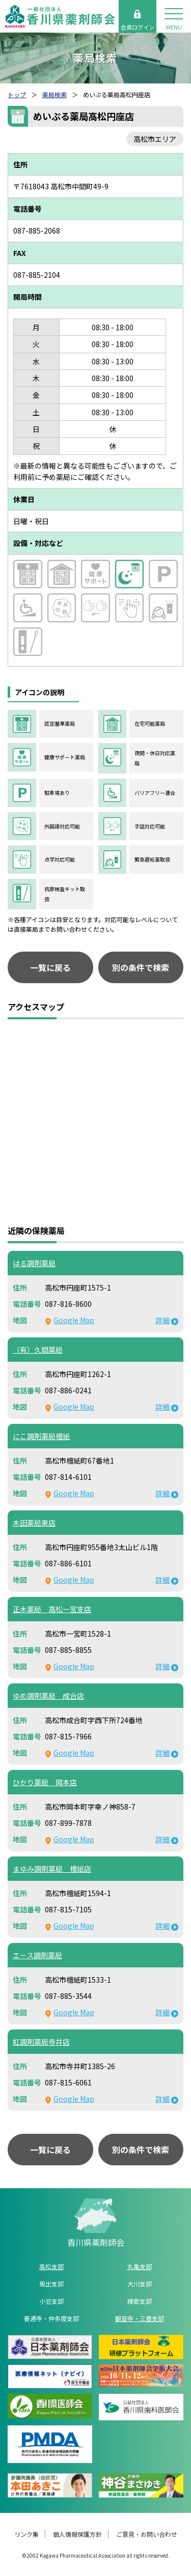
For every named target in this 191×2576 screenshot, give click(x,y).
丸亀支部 (139, 2266)
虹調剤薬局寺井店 (41, 2042)
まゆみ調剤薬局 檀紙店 (52, 1869)
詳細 (162, 1320)
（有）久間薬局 (38, 1349)
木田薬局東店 (34, 1523)
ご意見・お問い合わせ (146, 2534)
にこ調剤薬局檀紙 (41, 1436)
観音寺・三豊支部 (139, 2318)
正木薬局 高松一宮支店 (52, 1609)
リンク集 (26, 2534)
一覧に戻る (50, 967)
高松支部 (51, 2266)
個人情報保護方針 (77, 2534)
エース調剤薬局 (37, 1955)
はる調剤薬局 (34, 1263)
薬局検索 (54, 94)
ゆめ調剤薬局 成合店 (48, 1696)
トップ (17, 94)
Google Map (73, 1320)
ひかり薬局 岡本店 (45, 1782)
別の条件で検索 (140, 967)
